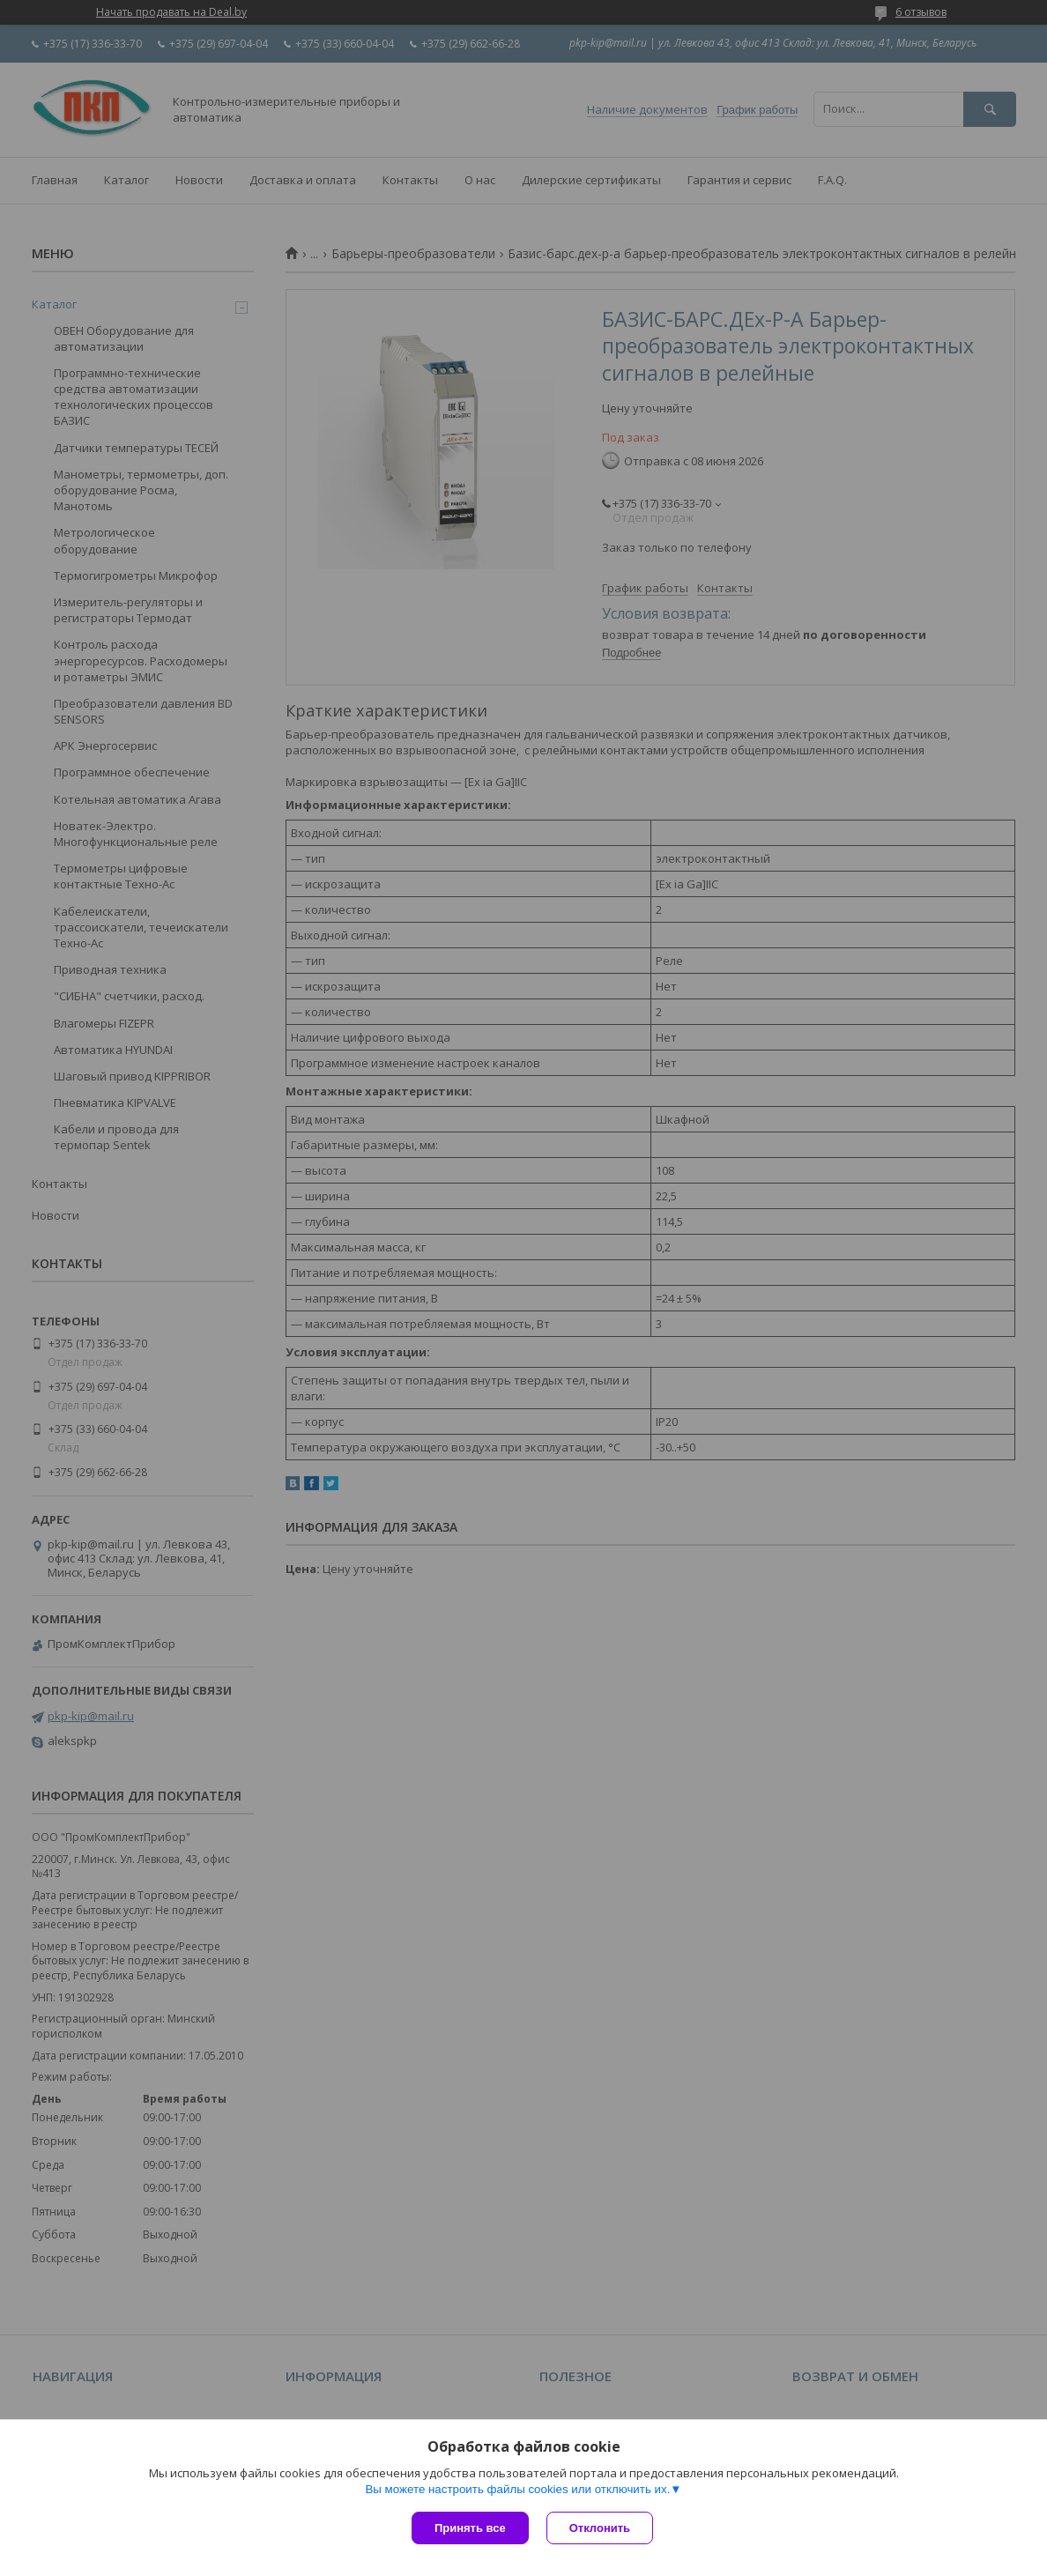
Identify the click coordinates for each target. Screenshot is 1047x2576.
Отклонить (599, 2528)
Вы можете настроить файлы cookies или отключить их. (517, 2489)
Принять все (470, 2528)
